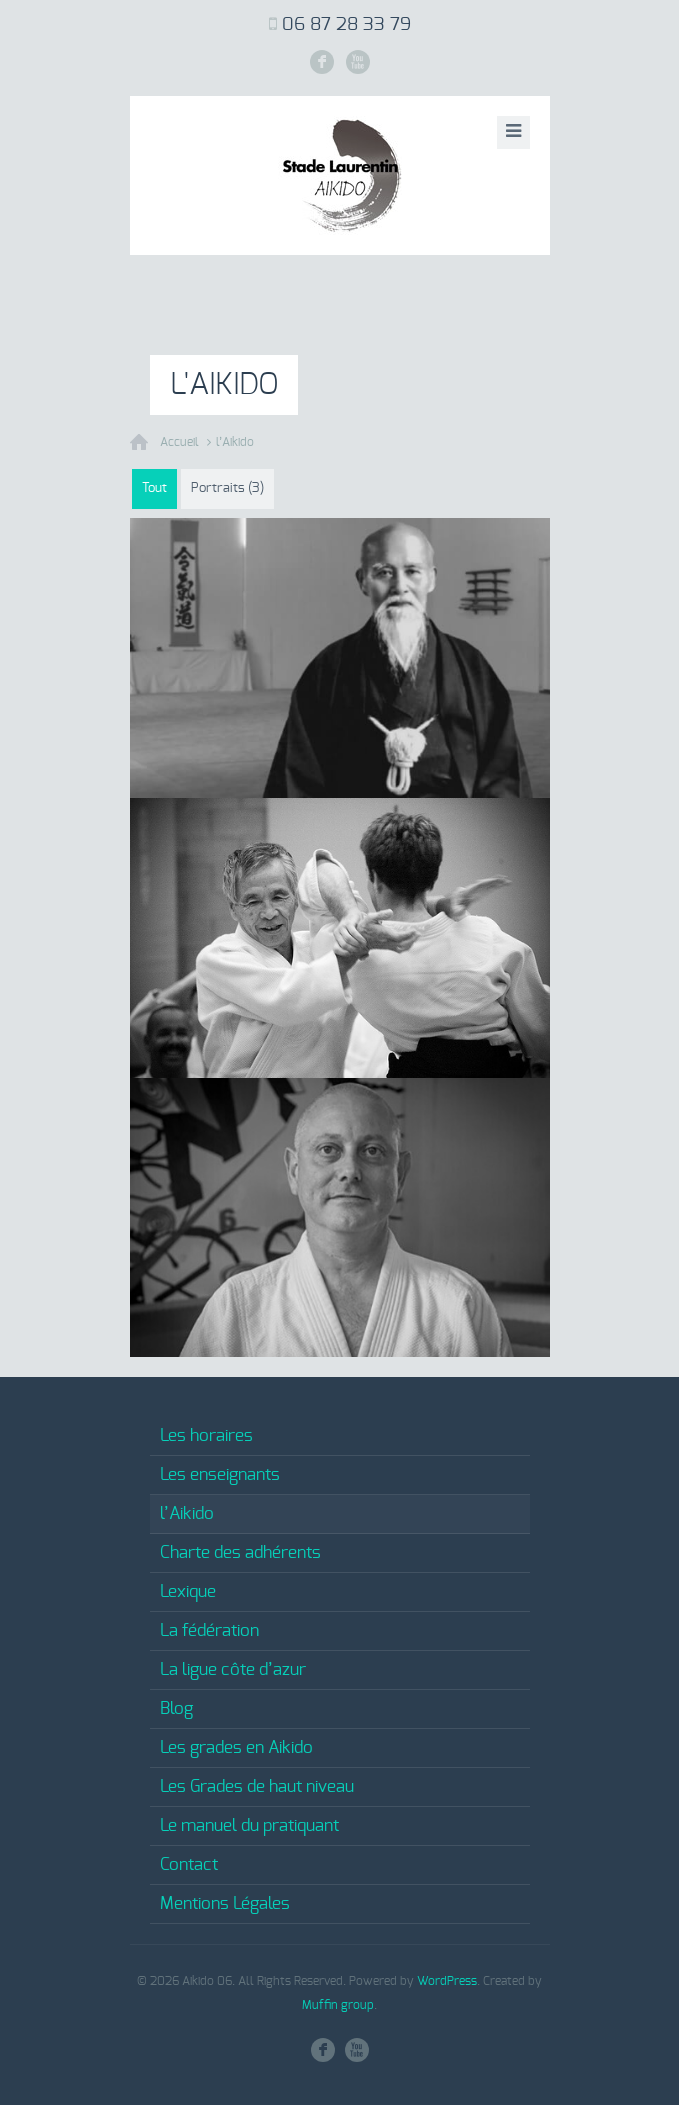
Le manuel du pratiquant (249, 1825)
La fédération (209, 1630)
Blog (176, 1708)
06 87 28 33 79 (346, 25)
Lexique (188, 1591)
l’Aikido (235, 442)
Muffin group (338, 2005)
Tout (154, 488)
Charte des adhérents (240, 1552)
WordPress (447, 1981)
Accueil (179, 442)
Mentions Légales (225, 1903)
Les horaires (206, 1435)
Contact (189, 1864)
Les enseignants (220, 1474)
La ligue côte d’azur (233, 1669)
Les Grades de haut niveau (257, 1786)
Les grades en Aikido (236, 1747)
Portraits (227, 488)
